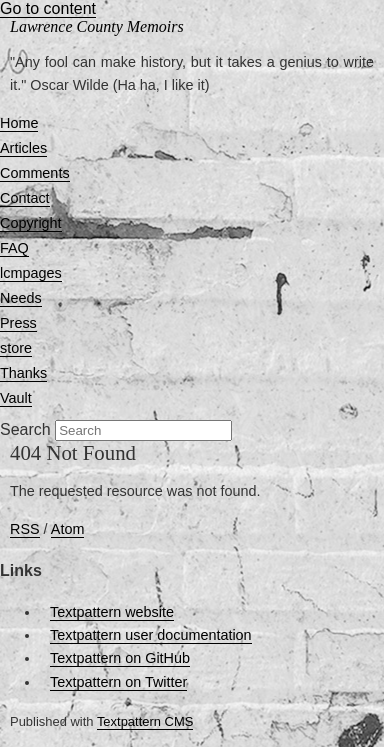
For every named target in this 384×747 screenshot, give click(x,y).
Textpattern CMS (145, 721)
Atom (68, 529)
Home (19, 123)
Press (18, 323)
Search (25, 429)
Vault (16, 398)
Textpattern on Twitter (118, 682)
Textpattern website (112, 612)
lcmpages (31, 273)
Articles (23, 148)
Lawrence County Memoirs (97, 26)
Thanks (23, 373)
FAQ (14, 248)
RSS (25, 529)
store (16, 348)
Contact (25, 198)
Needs (21, 298)
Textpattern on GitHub (120, 658)
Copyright (31, 223)
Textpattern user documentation (151, 635)
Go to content (48, 8)
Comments (35, 173)
